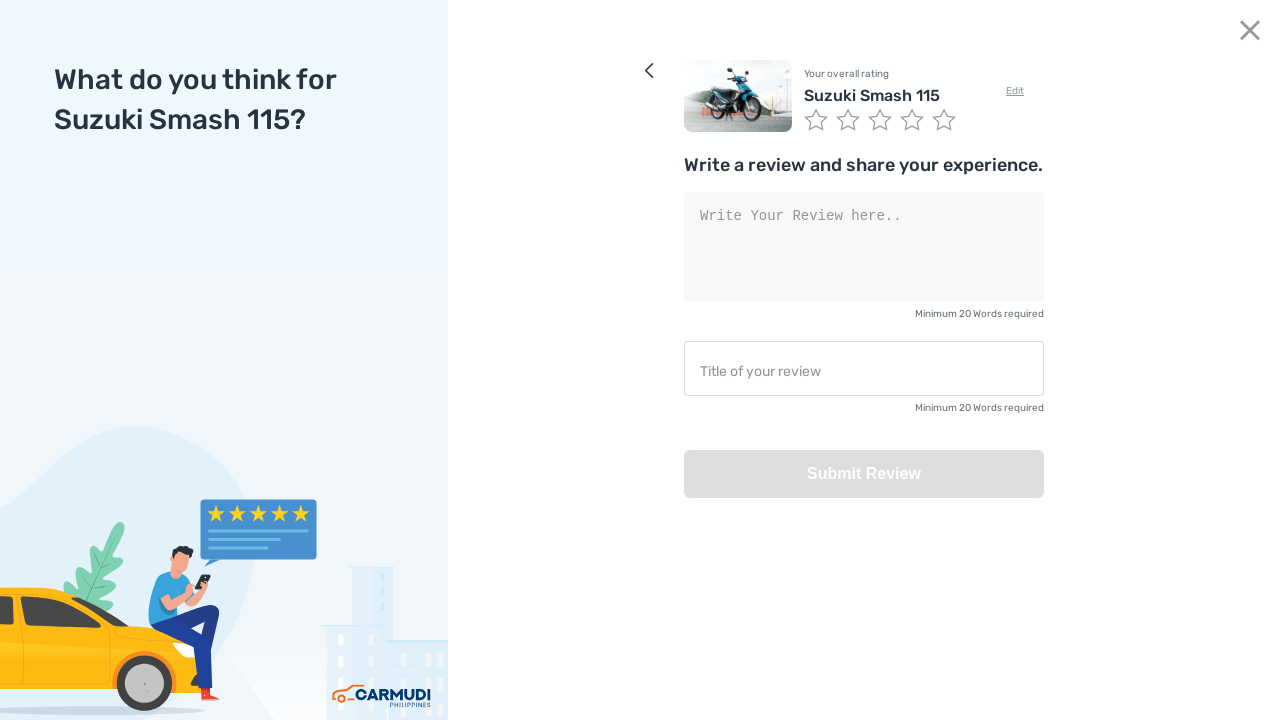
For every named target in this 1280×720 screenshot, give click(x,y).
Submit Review (864, 473)
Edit (1015, 91)
